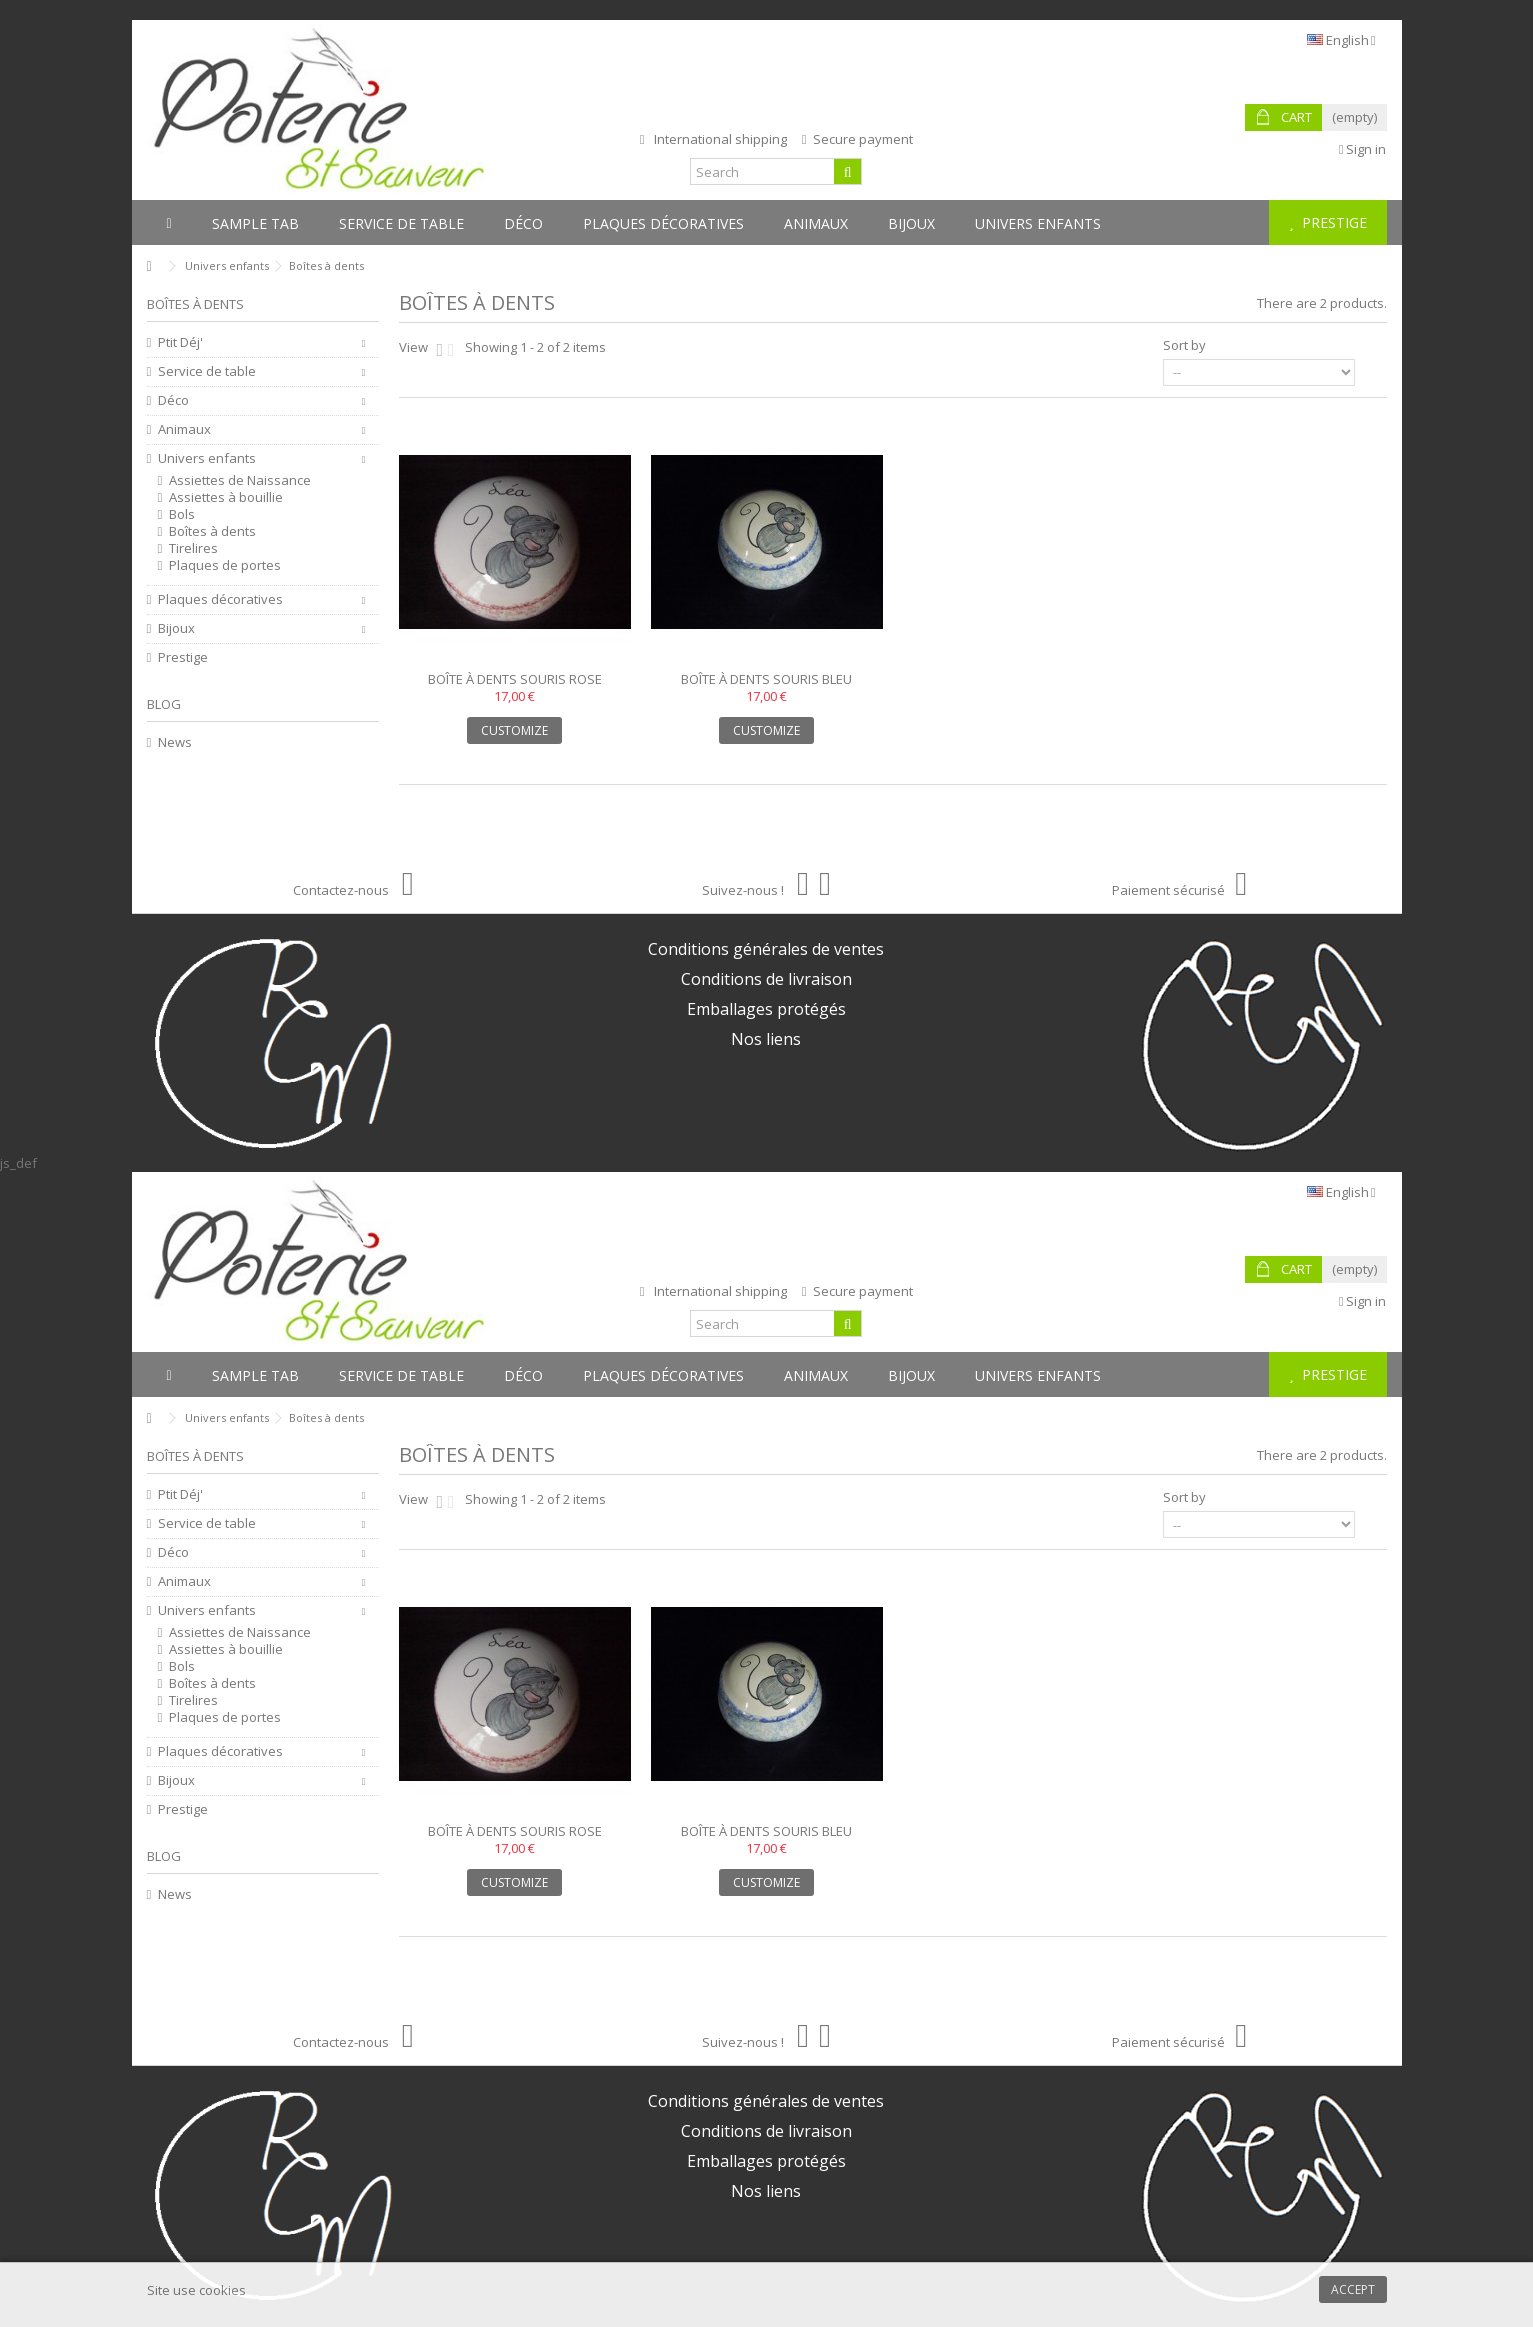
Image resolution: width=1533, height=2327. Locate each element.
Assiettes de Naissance (240, 480)
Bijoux (176, 628)
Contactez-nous (353, 890)
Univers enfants (207, 458)
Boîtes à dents (212, 531)
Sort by (1184, 345)
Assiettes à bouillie (226, 497)
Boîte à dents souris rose (515, 679)
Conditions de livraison (766, 979)
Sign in (1363, 149)
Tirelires (193, 548)
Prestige (183, 657)
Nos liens (766, 1039)
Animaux (184, 429)
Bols (182, 514)
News (175, 742)
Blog (164, 704)
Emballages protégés (766, 1009)
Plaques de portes (225, 565)
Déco (173, 400)
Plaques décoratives (220, 599)
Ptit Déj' (180, 342)
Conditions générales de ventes (766, 949)
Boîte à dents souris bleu (766, 679)
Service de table (207, 371)
